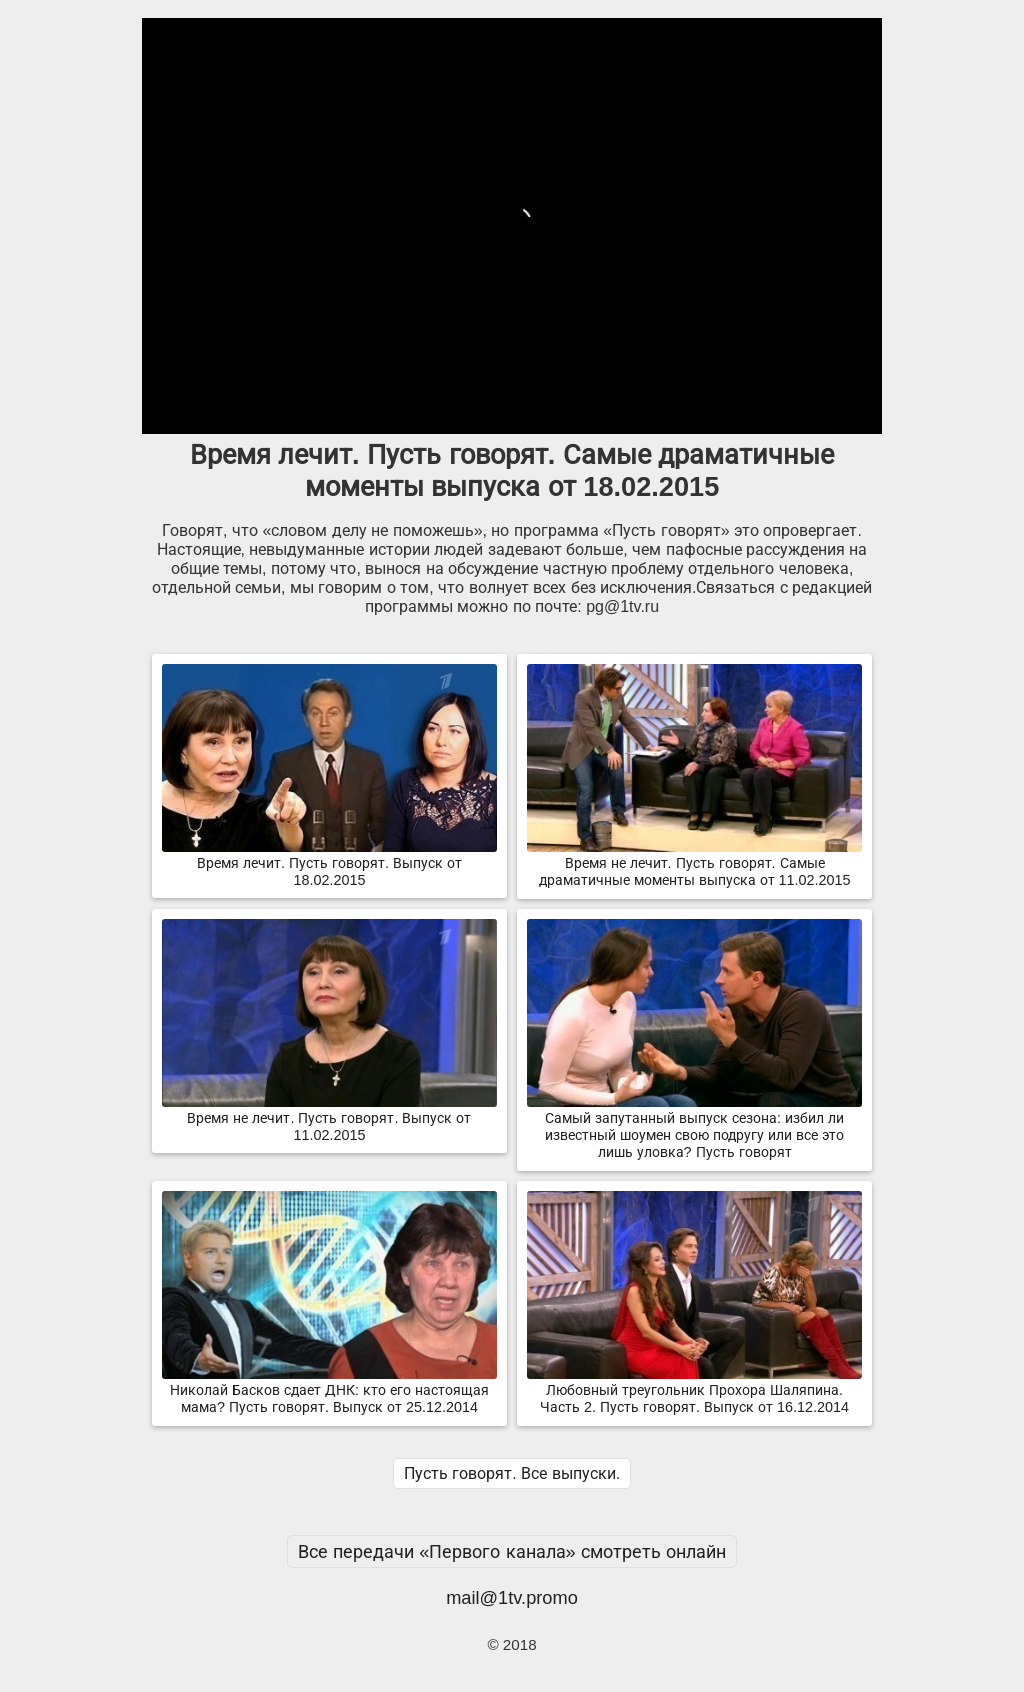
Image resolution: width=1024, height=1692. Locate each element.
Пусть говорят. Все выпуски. (512, 1473)
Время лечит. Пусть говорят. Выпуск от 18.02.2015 (329, 863)
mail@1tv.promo (512, 1597)
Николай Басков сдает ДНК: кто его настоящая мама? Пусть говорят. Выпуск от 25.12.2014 (329, 1390)
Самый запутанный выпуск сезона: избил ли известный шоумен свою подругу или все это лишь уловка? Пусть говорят (694, 1127)
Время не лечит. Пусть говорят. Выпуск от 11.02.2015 (329, 1118)
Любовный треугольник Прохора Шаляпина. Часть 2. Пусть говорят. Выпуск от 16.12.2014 (694, 1390)
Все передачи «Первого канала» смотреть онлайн (512, 1551)
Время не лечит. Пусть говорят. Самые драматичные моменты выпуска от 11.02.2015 (694, 863)
